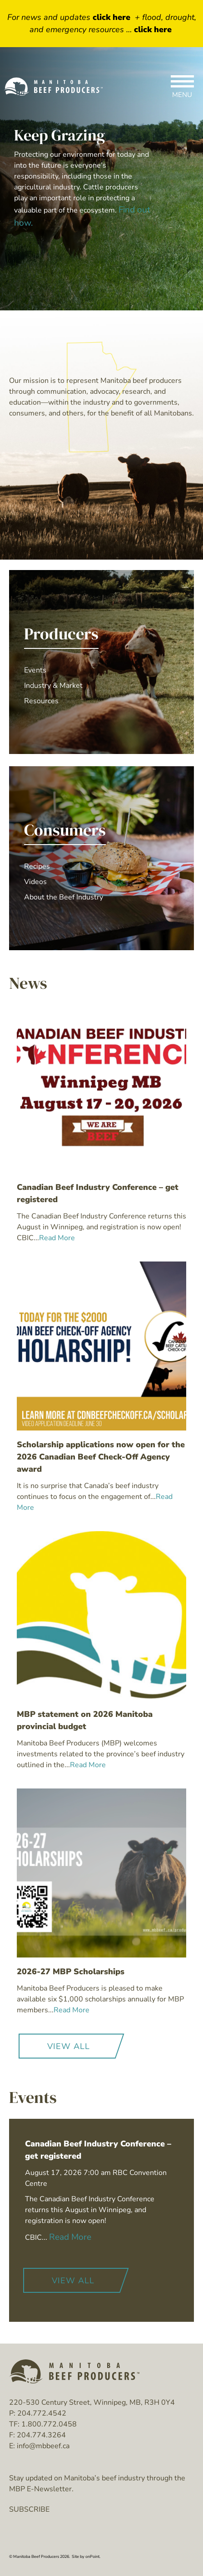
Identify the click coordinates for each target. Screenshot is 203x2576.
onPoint (92, 2556)
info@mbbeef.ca (43, 2446)
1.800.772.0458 (49, 2424)
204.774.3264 (41, 2435)
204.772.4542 (41, 2413)
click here (111, 17)
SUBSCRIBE (29, 2509)
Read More (70, 2237)
